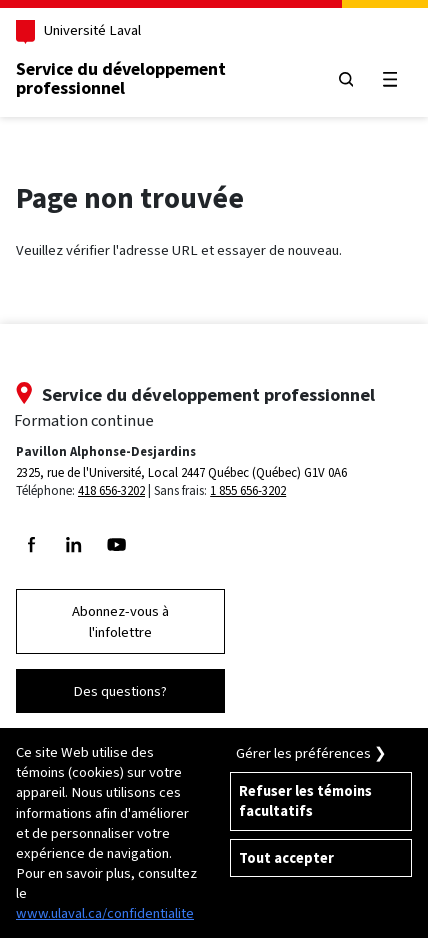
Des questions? (120, 691)
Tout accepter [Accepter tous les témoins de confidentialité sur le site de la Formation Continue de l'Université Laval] (286, 858)
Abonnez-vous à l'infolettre (120, 621)
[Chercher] (346, 80)
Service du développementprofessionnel (121, 79)
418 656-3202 (111, 490)
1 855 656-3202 (248, 490)
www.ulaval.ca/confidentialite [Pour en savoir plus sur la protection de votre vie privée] (105, 913)
